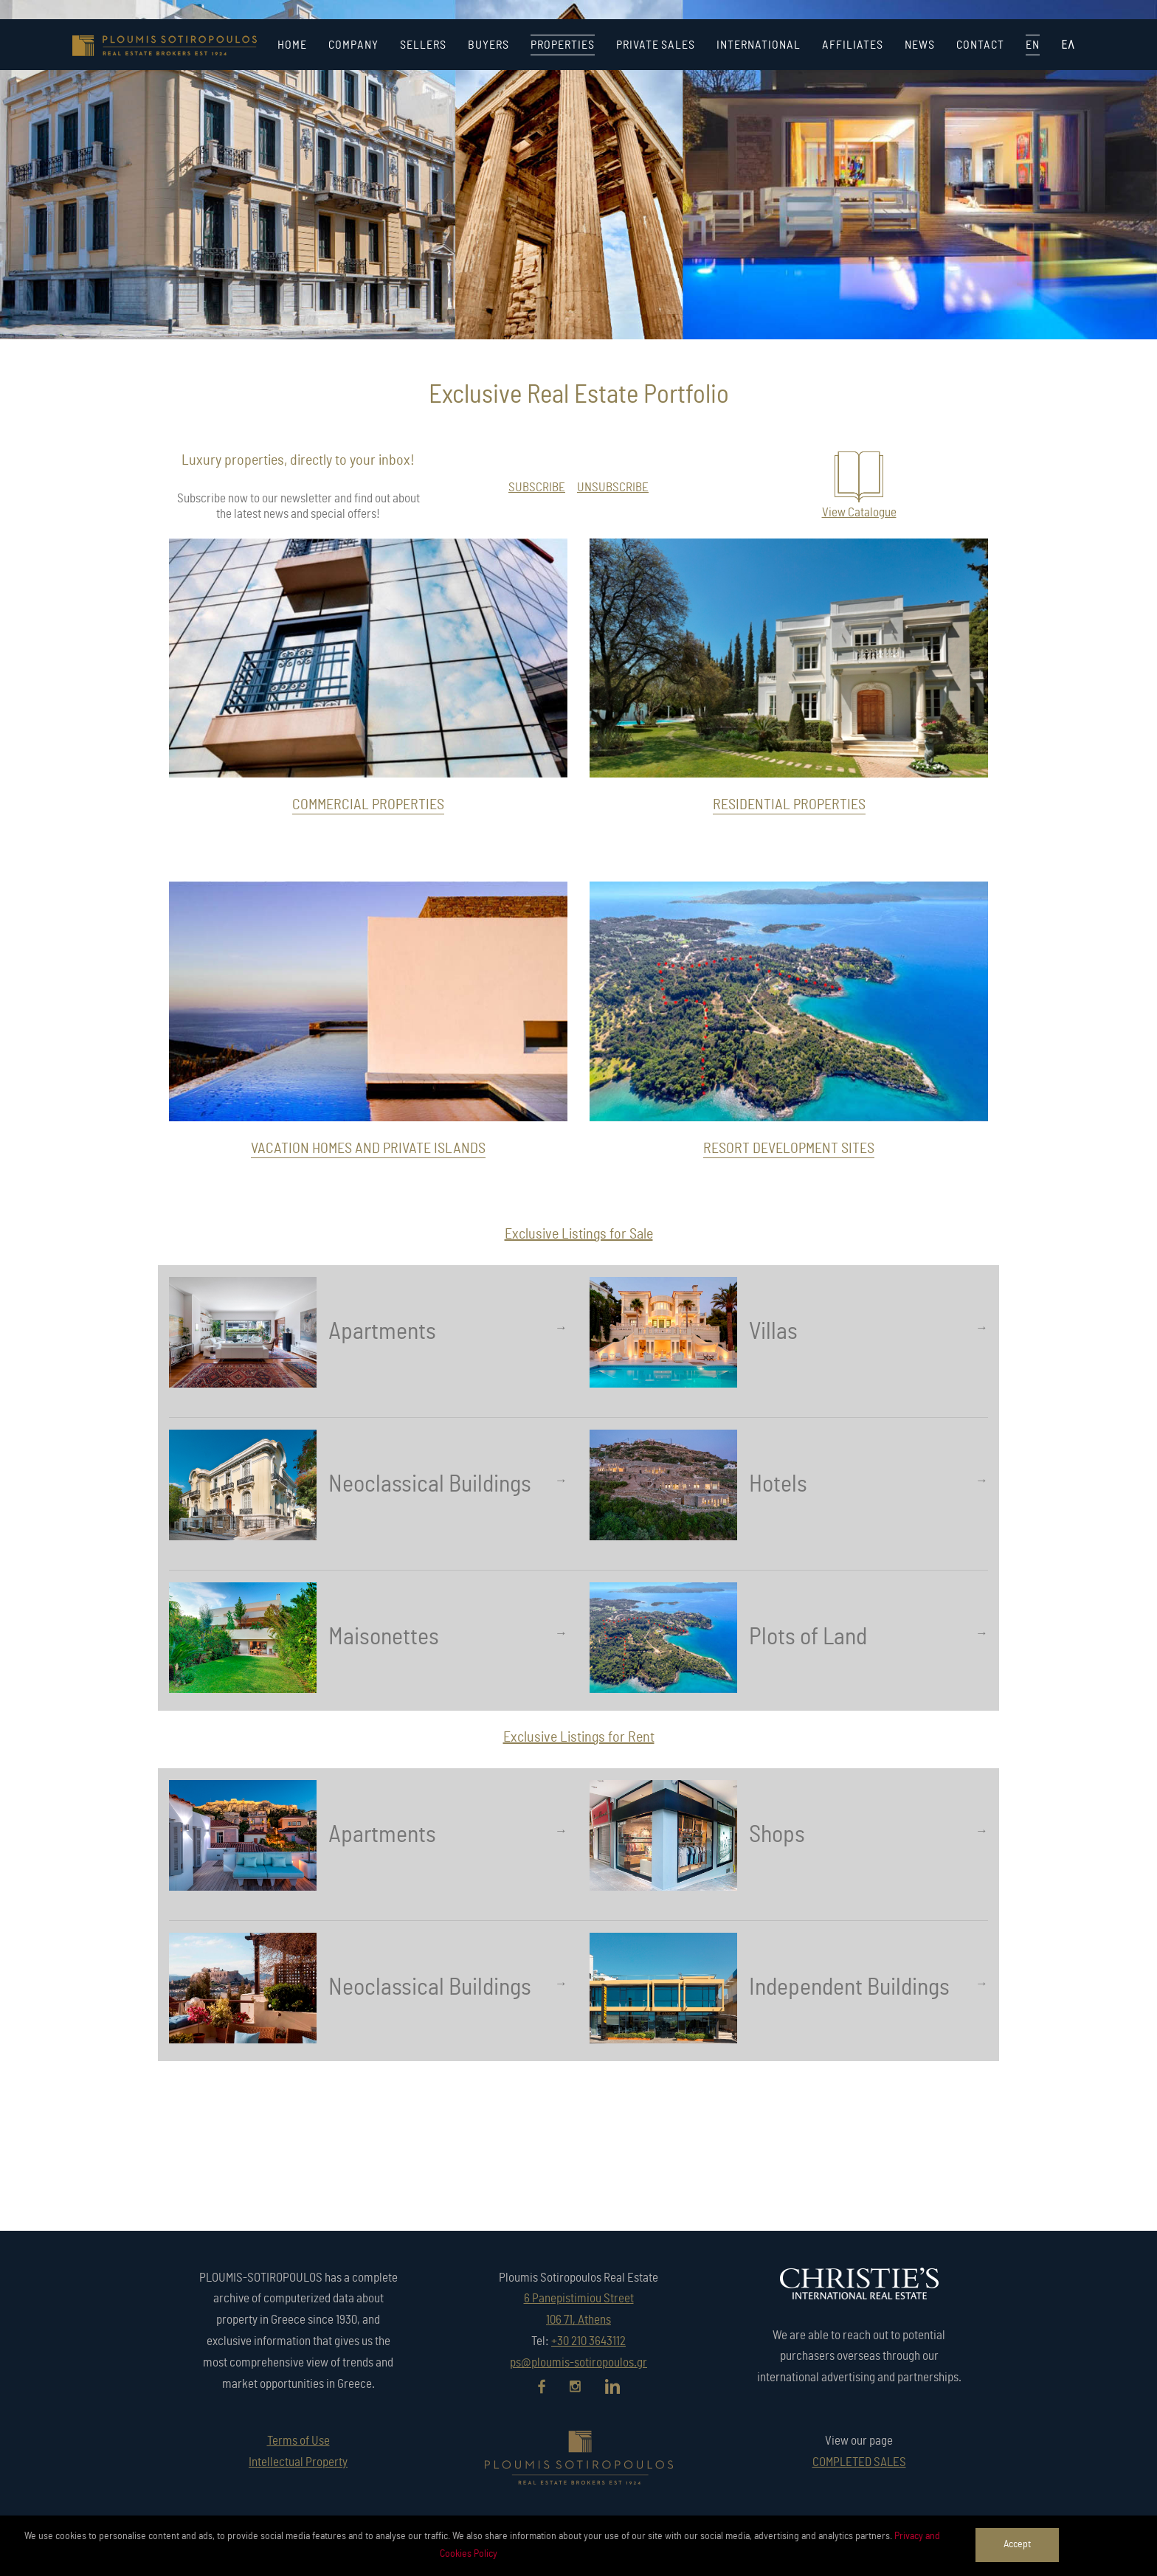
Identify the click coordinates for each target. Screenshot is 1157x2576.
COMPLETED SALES (859, 2462)
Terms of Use (298, 2440)
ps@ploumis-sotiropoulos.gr (578, 2362)
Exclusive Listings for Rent (579, 1737)
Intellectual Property (298, 2462)
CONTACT (980, 45)
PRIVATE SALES (656, 45)
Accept (1017, 2544)
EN (1033, 45)
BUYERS (488, 45)
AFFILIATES (852, 45)
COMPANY (353, 45)
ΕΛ (1068, 45)
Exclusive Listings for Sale (579, 1234)
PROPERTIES (563, 45)
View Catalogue (859, 512)
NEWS (920, 45)
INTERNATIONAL (758, 45)
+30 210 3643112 (588, 2341)
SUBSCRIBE (536, 487)
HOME (292, 45)
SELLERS (423, 45)
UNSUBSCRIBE (613, 487)
